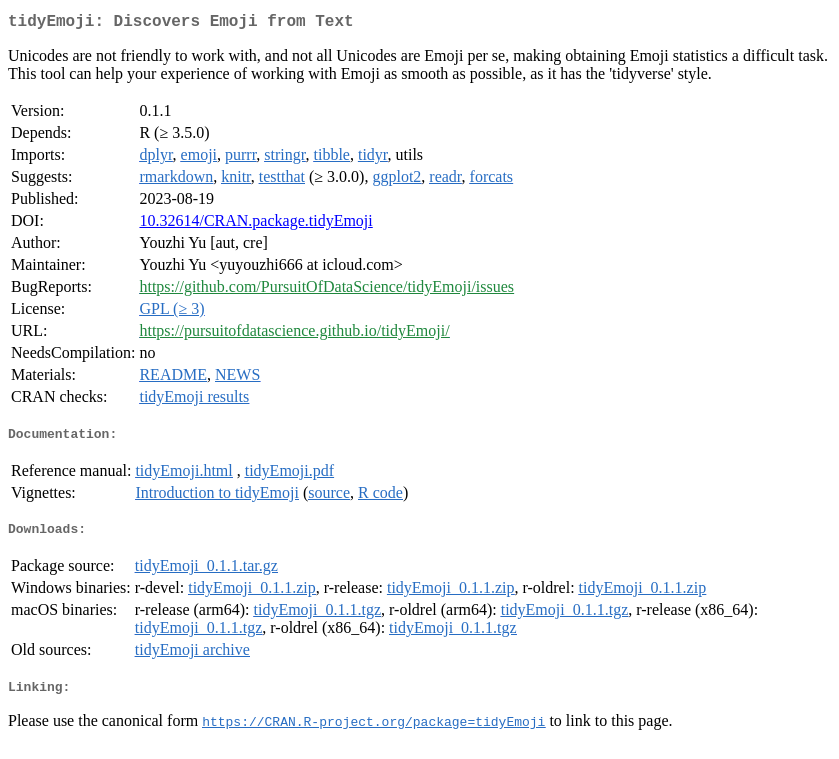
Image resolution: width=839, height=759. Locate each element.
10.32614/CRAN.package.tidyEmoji (255, 224)
